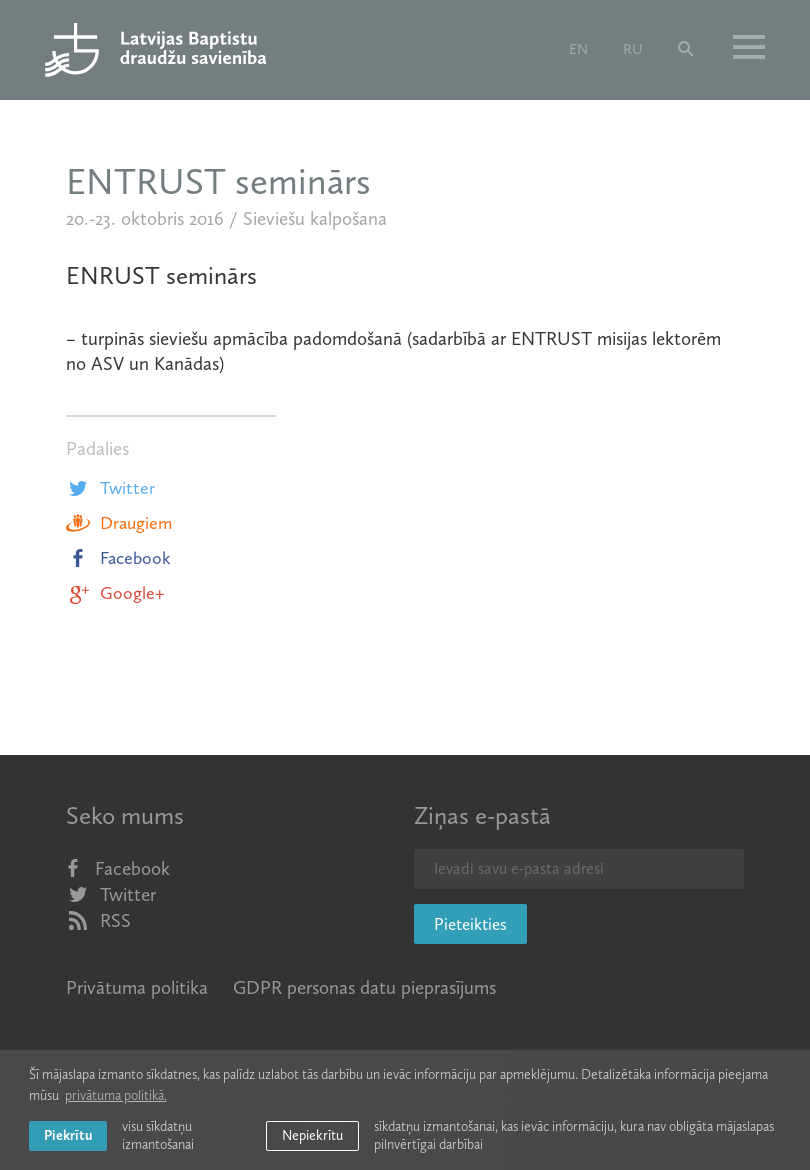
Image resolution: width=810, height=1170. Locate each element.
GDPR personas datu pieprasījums (364, 987)
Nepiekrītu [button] (312, 1135)
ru (633, 49)
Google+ (115, 593)
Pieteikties (470, 924)
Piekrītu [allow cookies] (68, 1135)
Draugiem (119, 523)
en (578, 49)
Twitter (110, 488)
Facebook (118, 558)
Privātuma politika (137, 987)
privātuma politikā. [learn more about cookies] (116, 1095)
